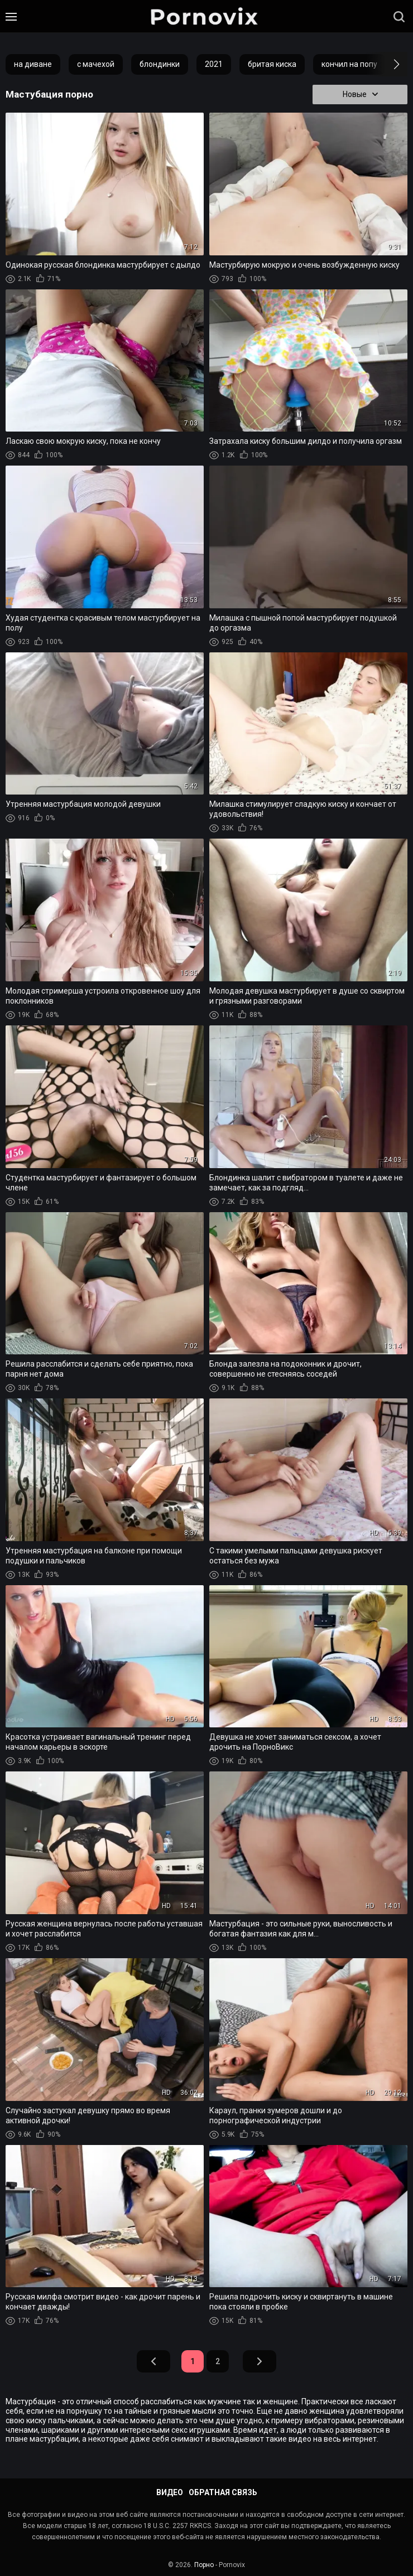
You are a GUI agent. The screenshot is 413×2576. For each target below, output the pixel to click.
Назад (153, 2362)
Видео (169, 2492)
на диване (33, 64)
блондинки (160, 64)
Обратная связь (223, 2492)
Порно (204, 2565)
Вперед (259, 2362)
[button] (386, 64)
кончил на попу (349, 64)
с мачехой (95, 64)
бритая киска (272, 64)
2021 (214, 64)
